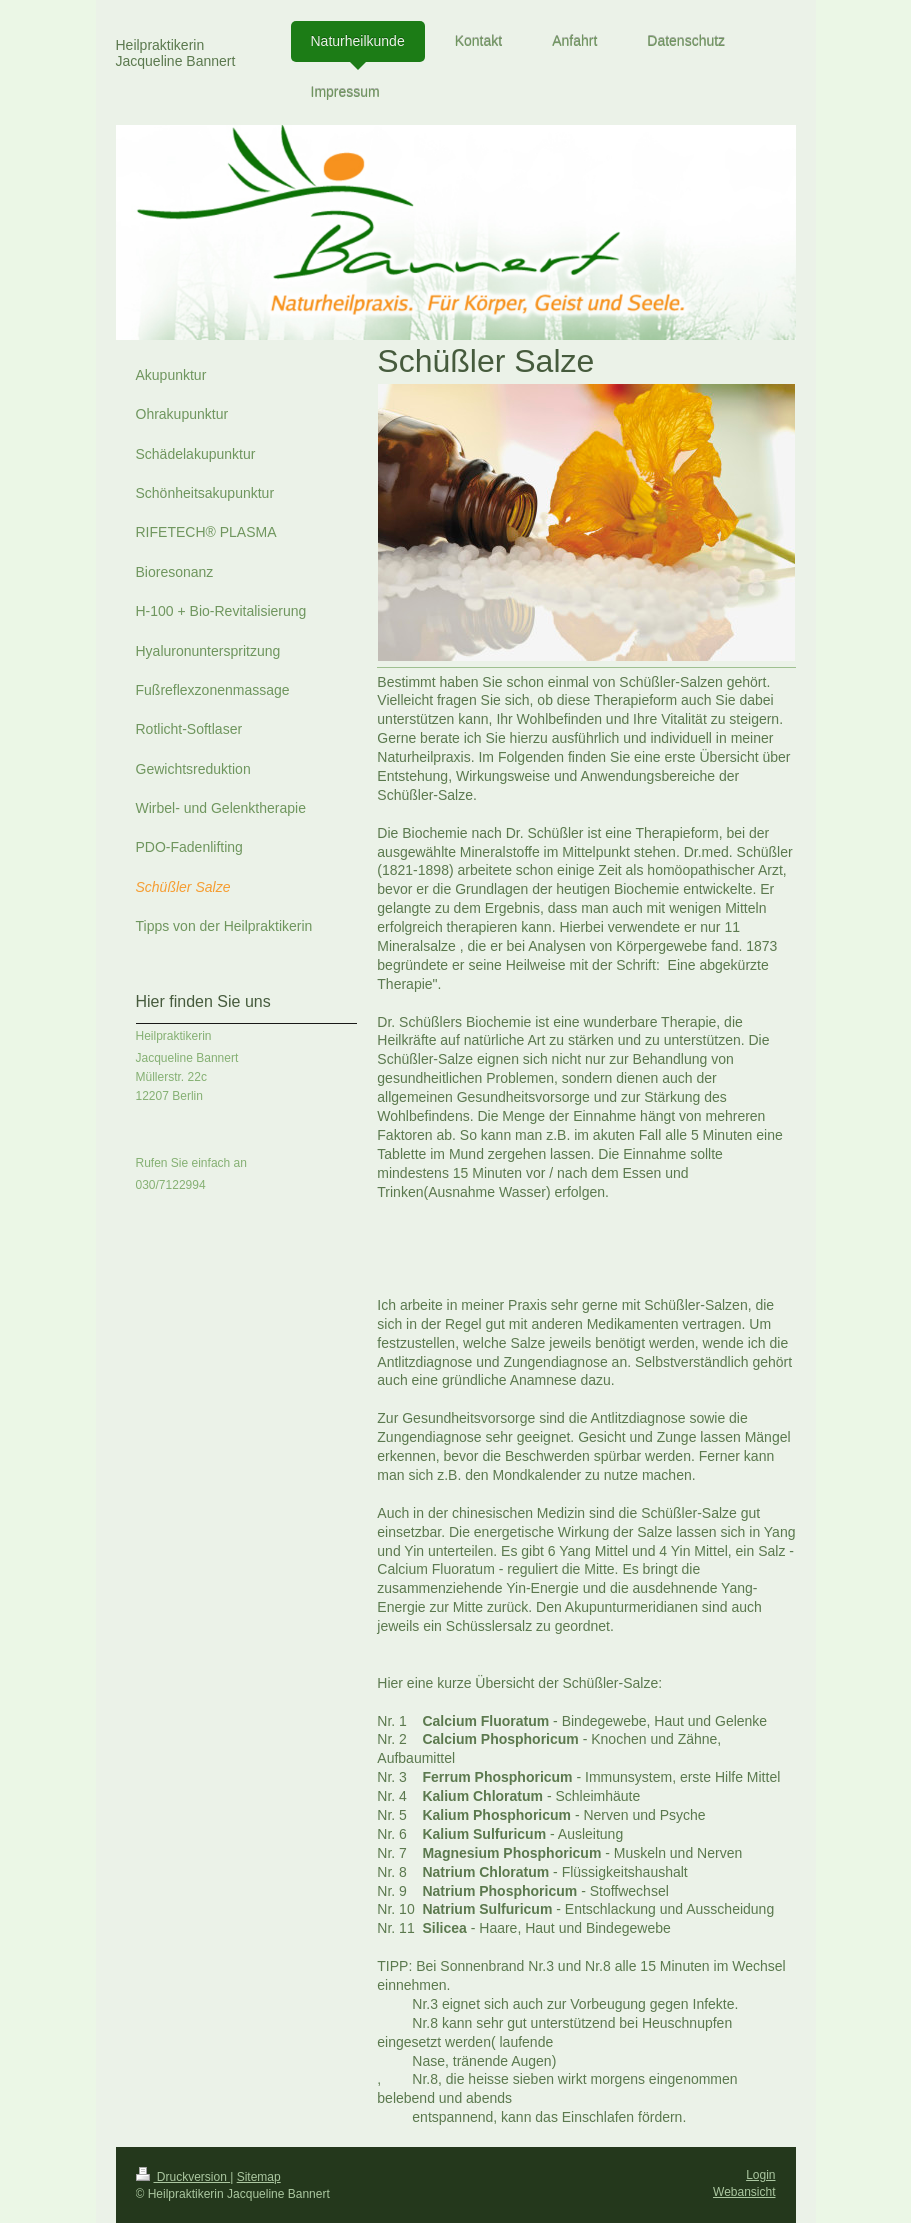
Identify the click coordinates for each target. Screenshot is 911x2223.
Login (760, 2175)
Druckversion (183, 2177)
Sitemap (259, 2177)
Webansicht (744, 2192)
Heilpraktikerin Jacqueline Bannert (176, 53)
